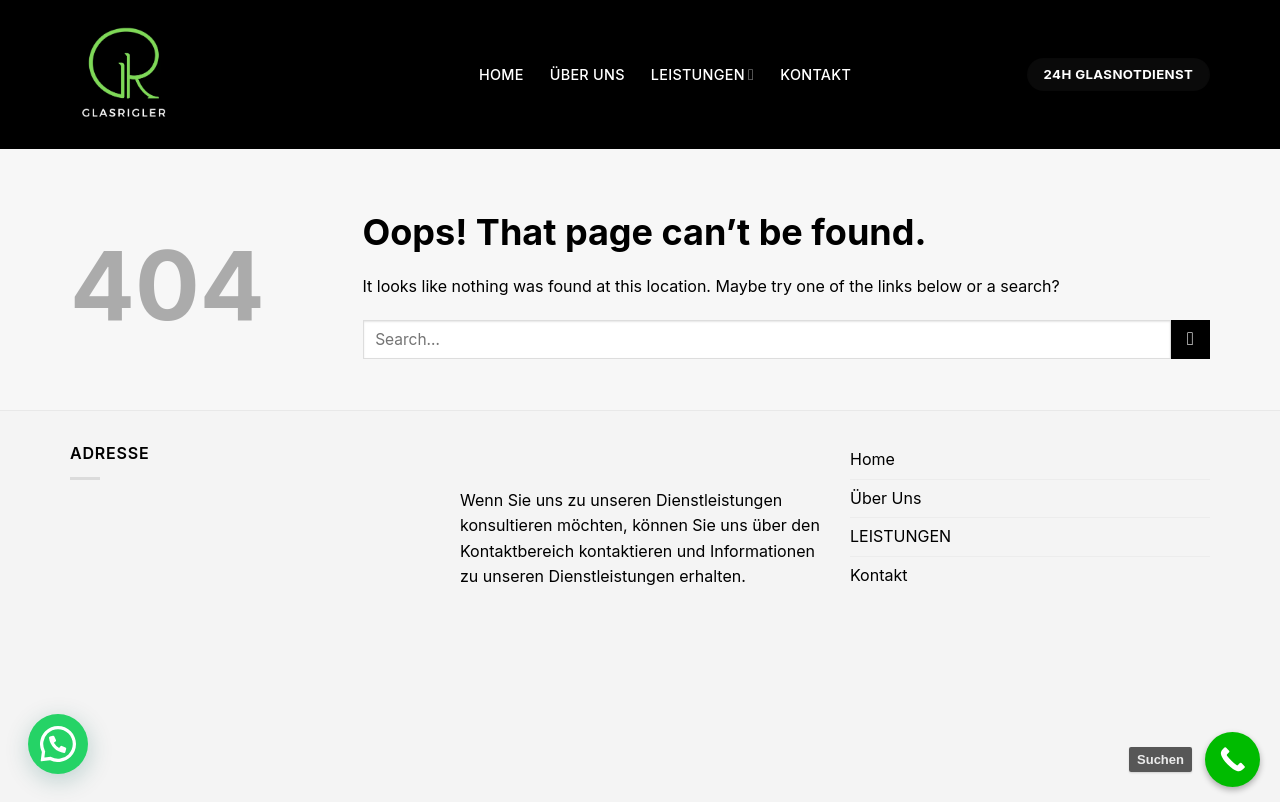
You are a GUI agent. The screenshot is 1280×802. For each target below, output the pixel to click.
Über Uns (587, 74)
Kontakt (815, 74)
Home (501, 74)
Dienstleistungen (612, 576)
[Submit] (1190, 339)
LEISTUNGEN (702, 74)
